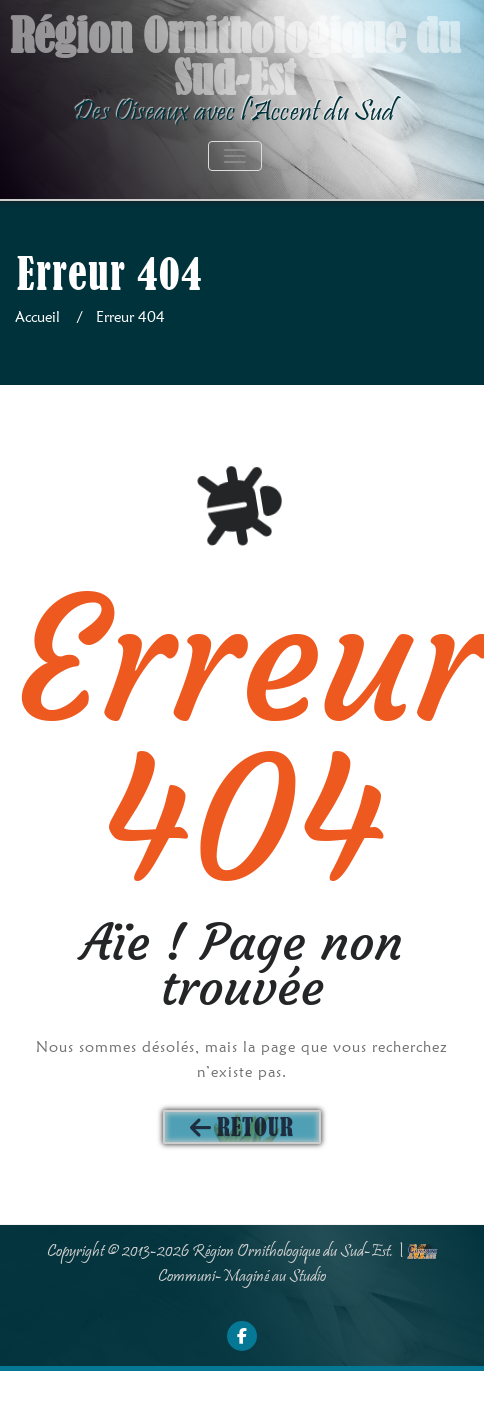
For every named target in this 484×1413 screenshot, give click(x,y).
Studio (307, 1277)
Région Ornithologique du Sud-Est (291, 1252)
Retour (255, 1127)
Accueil (37, 317)
